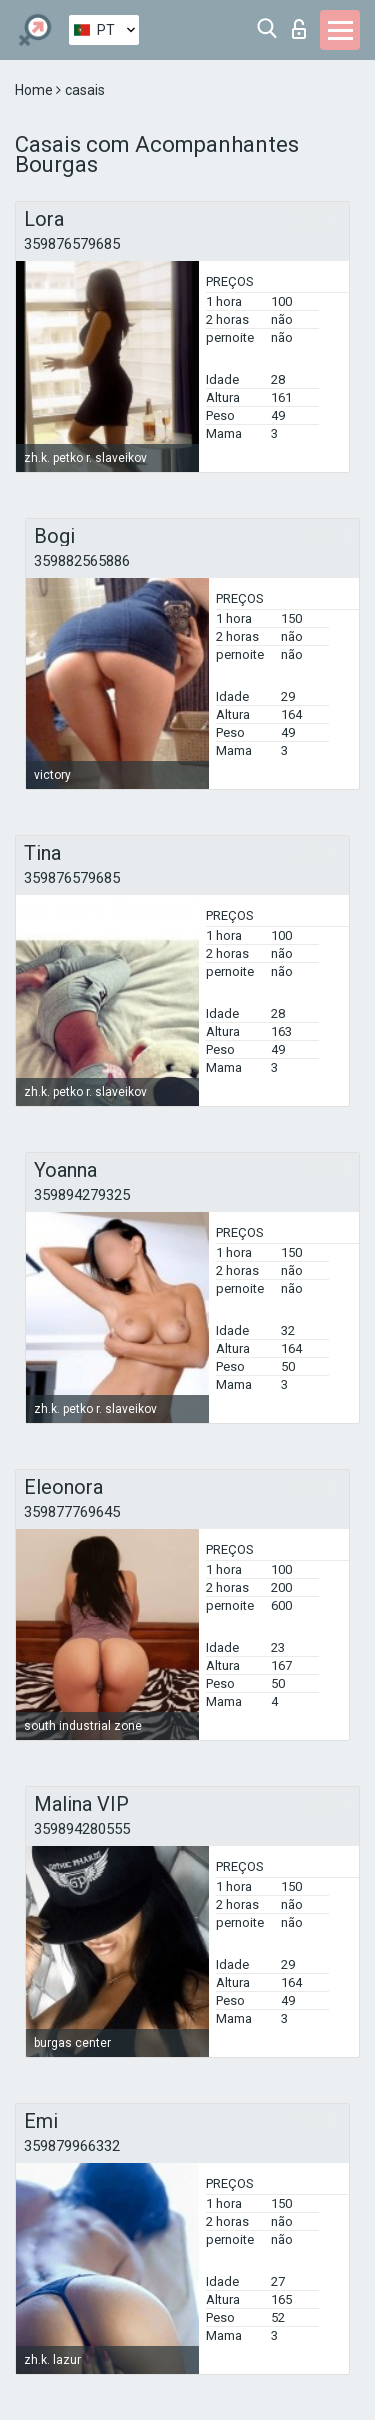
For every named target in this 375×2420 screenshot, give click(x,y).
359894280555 (82, 1829)
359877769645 (72, 1512)
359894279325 (82, 1195)
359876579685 (72, 244)
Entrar (299, 29)
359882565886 (82, 561)
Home (35, 90)
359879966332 (72, 2146)
